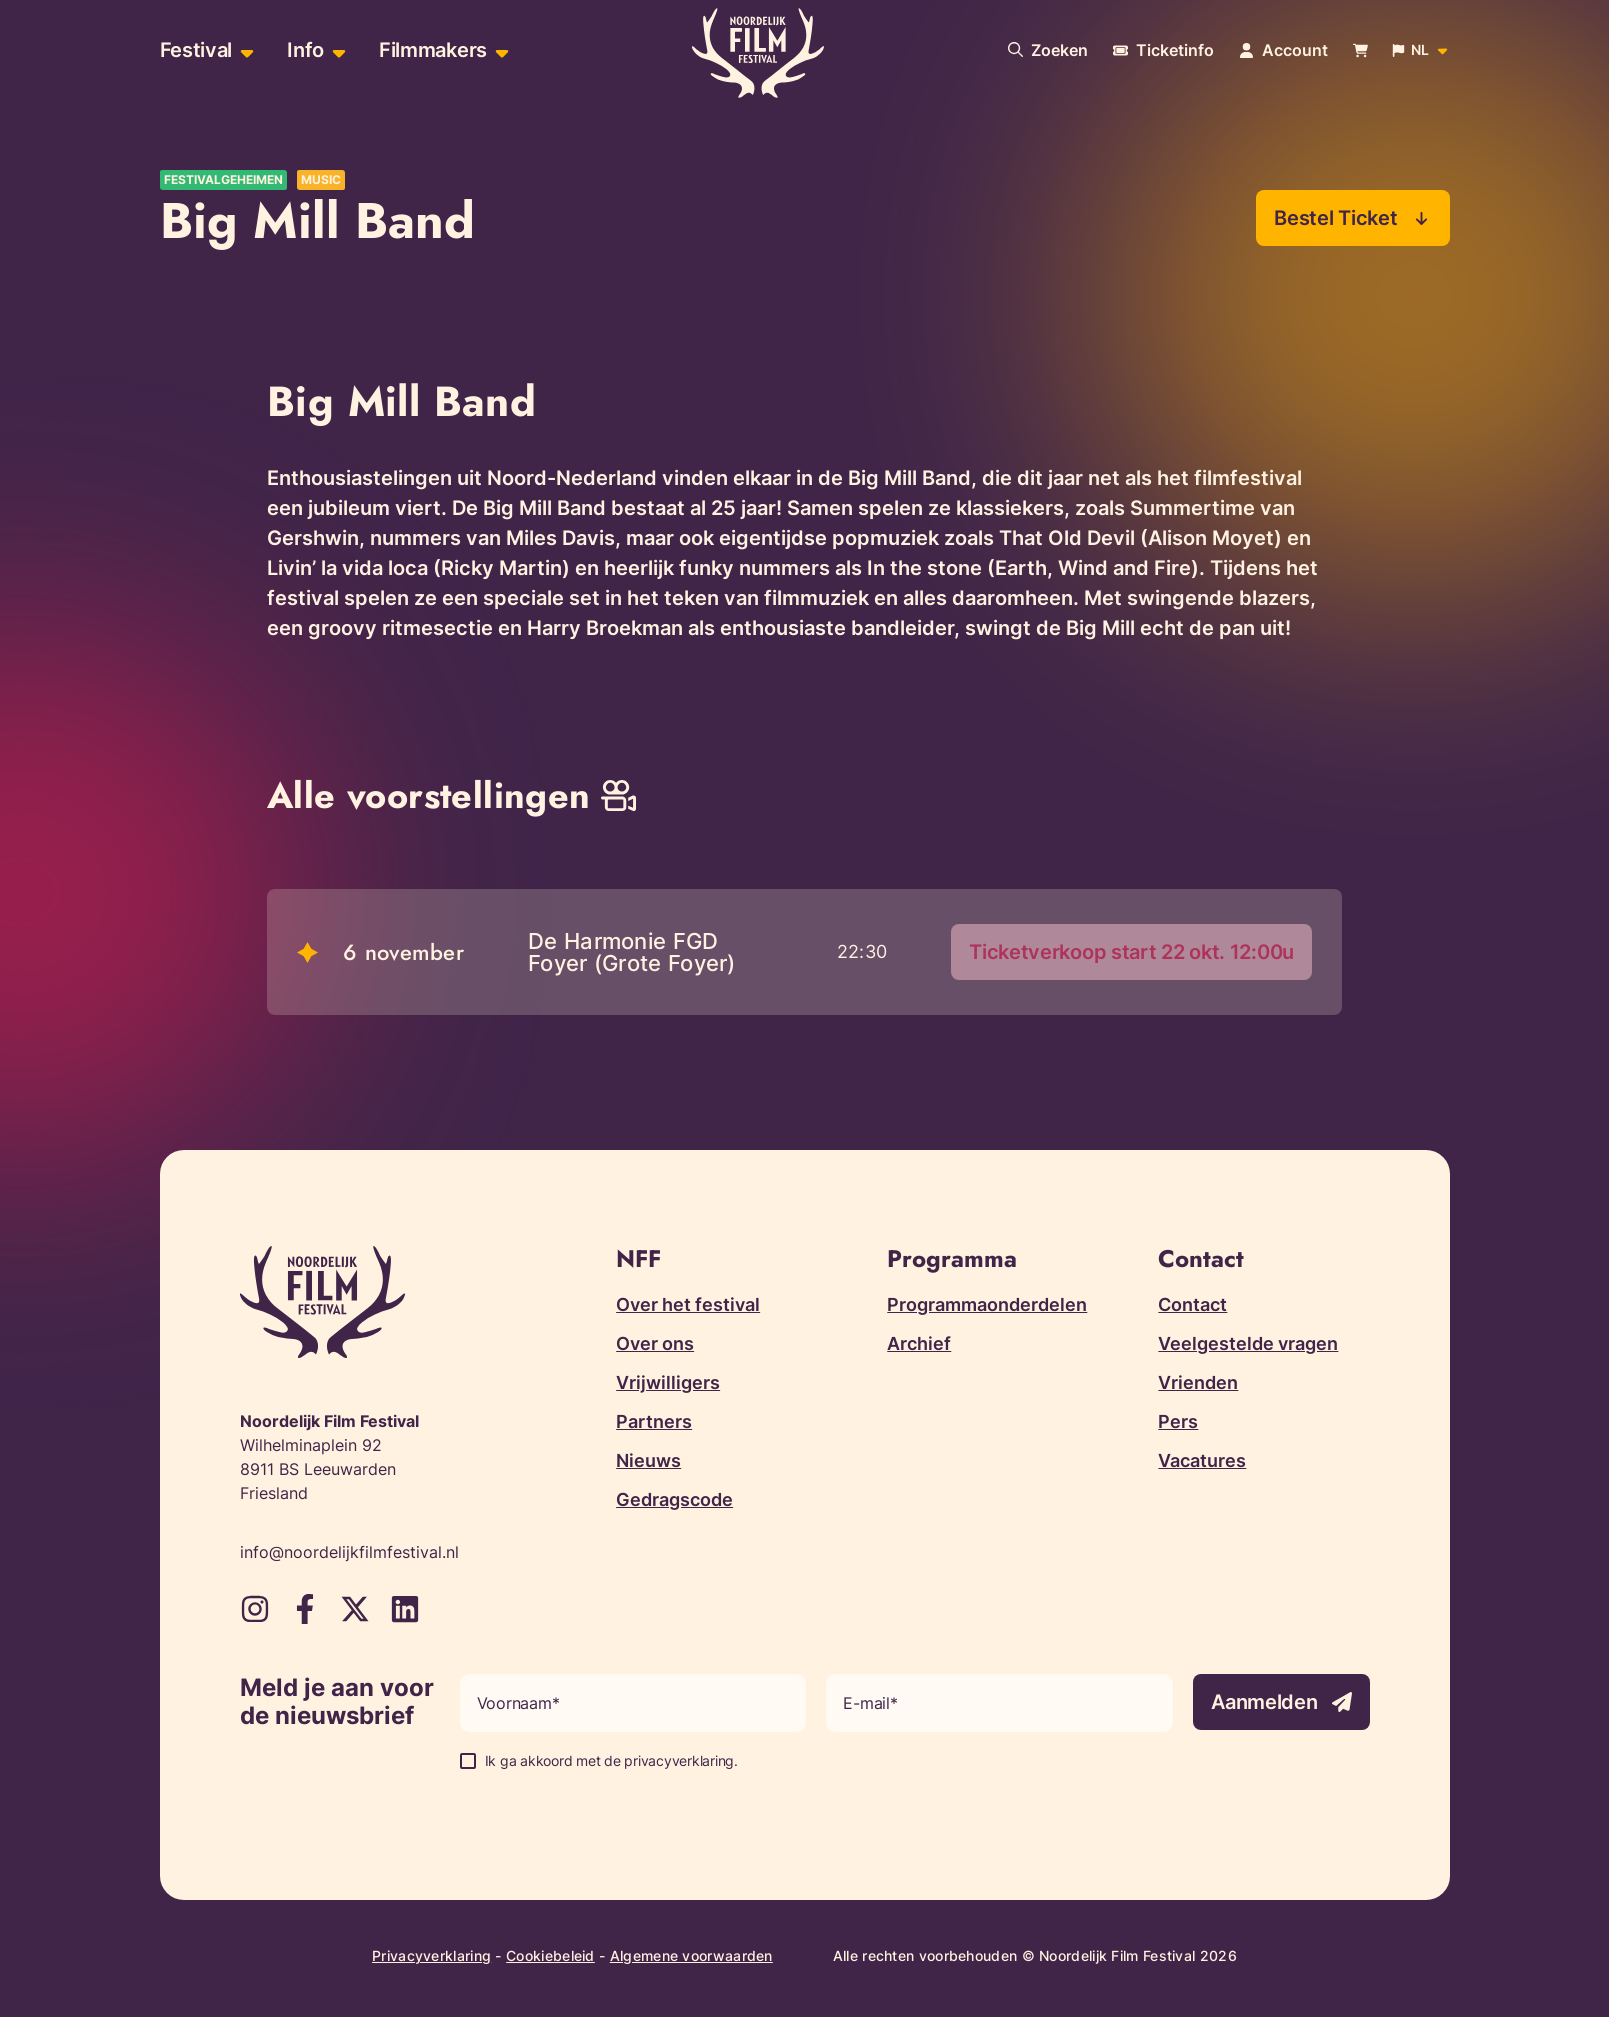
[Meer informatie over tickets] (1163, 50)
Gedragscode (674, 1499)
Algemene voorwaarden (691, 1955)
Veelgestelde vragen (1248, 1343)
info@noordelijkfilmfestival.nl (349, 1552)
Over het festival (688, 1304)
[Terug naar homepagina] (758, 53)
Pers (1178, 1421)
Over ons (655, 1343)
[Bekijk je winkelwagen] (1360, 50)
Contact (1192, 1304)
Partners (654, 1421)
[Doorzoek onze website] (1048, 50)
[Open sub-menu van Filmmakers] (499, 50)
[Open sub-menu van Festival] (244, 50)
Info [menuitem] (305, 50)
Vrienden (1198, 1382)
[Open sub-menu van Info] (336, 50)
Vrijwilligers (668, 1382)
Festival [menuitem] (196, 50)
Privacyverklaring (431, 1955)
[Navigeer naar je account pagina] (1283, 50)
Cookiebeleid (550, 1955)
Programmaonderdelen (987, 1304)
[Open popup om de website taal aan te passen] (1421, 50)
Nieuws (648, 1460)
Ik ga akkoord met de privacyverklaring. (611, 1760)
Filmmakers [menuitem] (433, 50)
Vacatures (1202, 1460)
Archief (919, 1343)
